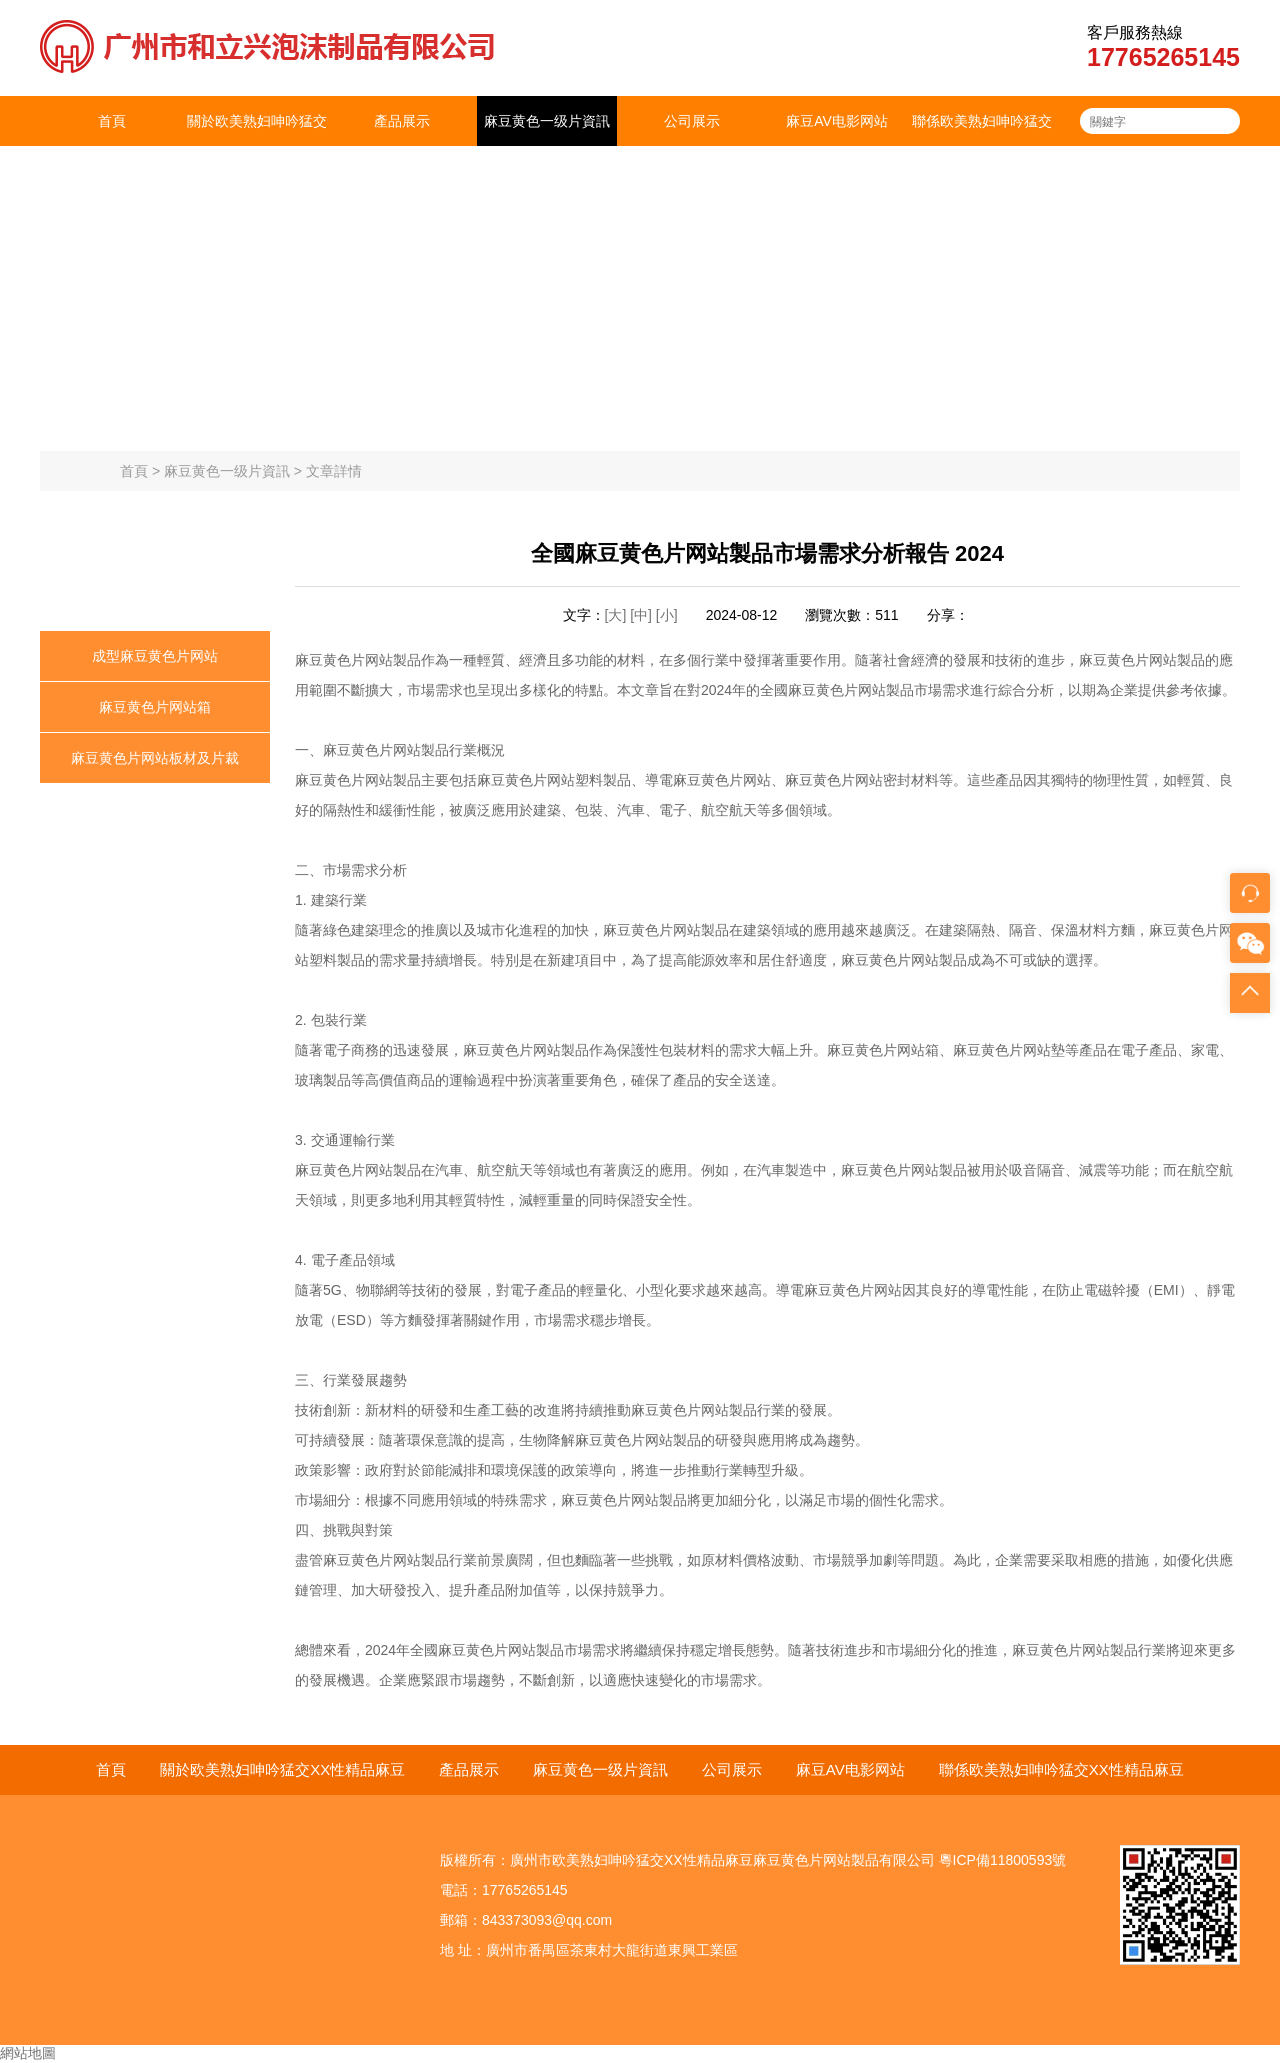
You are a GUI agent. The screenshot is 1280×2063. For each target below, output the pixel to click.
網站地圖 (28, 2053)
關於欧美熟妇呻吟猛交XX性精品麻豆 (257, 146)
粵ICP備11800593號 (1003, 1860)
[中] (643, 615)
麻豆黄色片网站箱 (155, 707)
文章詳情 (334, 471)
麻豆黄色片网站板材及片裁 (155, 758)
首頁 (112, 121)
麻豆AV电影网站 (837, 121)
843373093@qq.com (547, 1920)
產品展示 (402, 121)
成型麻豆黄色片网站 (155, 656)
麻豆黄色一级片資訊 (547, 121)
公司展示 (692, 121)
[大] (616, 615)
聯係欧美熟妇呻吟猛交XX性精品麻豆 (982, 146)
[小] (667, 615)
